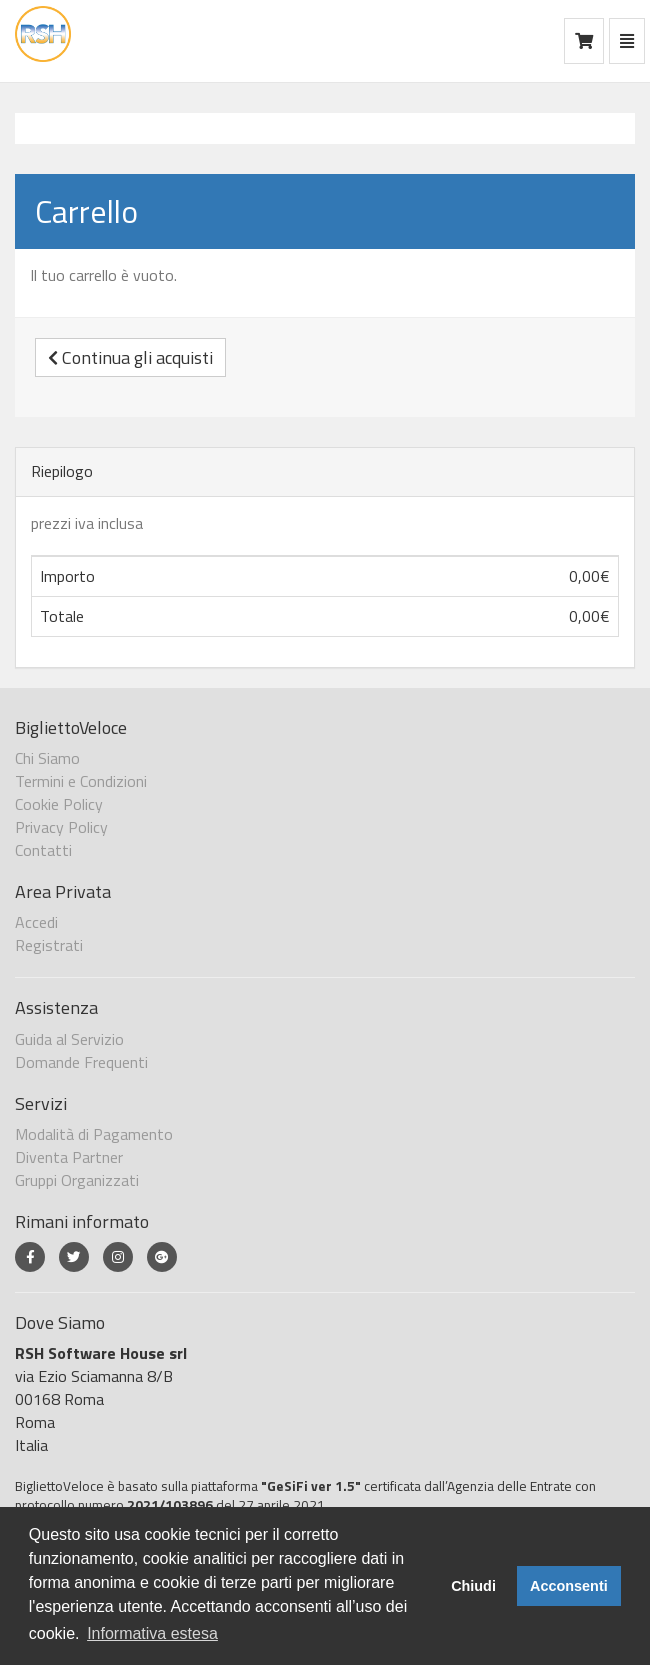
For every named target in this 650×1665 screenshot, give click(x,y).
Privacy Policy (61, 827)
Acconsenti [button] (569, 1586)
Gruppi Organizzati (77, 1180)
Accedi (36, 922)
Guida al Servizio (69, 1039)
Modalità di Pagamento (94, 1134)
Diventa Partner (69, 1157)
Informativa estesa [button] (152, 1633)
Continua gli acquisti (130, 357)
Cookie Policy (59, 804)
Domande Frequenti (81, 1062)
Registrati (49, 945)
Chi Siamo (47, 758)
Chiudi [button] (473, 1586)
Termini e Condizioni (81, 781)
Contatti (43, 850)
